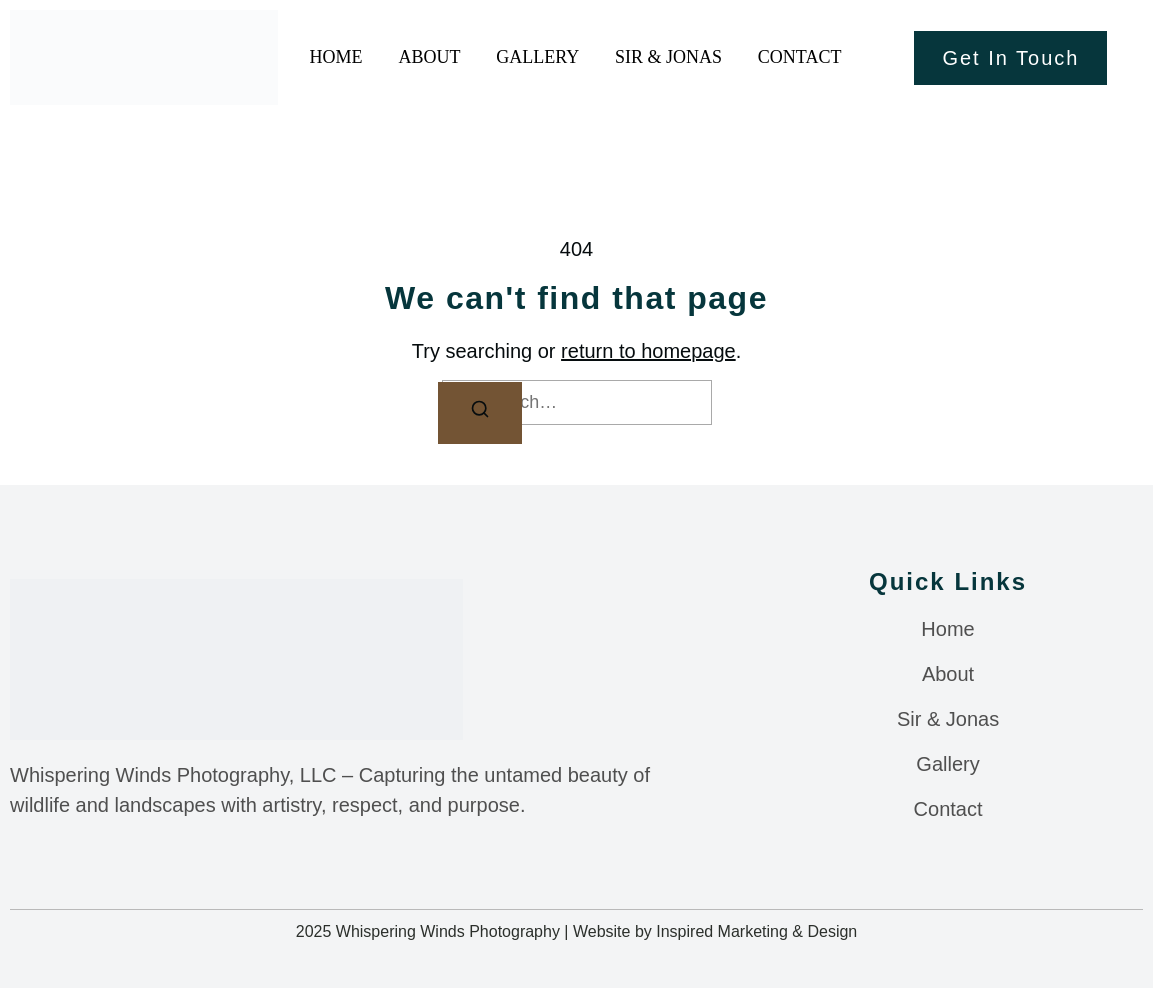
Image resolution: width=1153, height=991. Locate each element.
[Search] (480, 414)
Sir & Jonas (654, 57)
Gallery (544, 57)
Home (334, 57)
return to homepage (648, 351)
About (432, 57)
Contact (803, 57)
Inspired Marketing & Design (756, 934)
